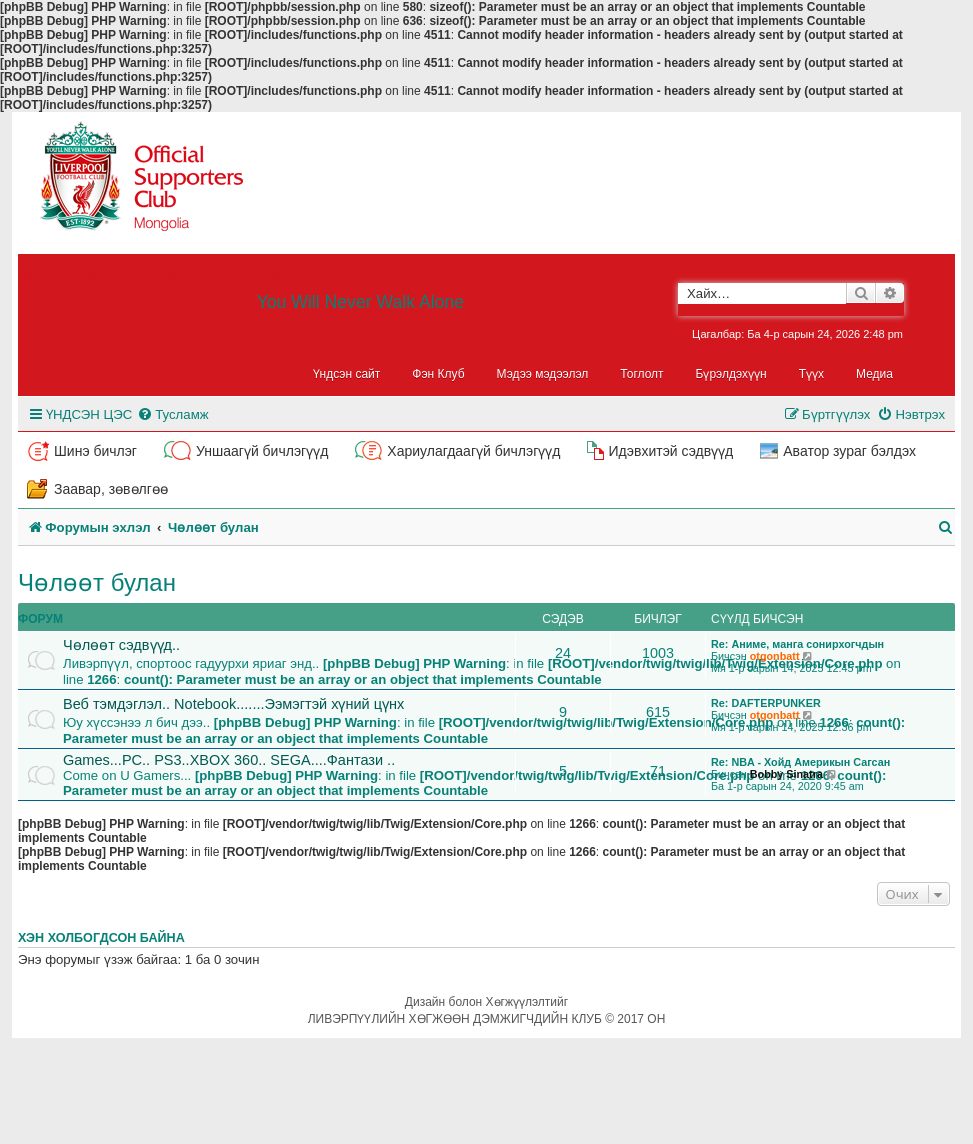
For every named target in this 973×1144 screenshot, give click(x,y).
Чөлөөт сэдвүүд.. (121, 645)
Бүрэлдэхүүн (731, 374)
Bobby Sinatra (786, 774)
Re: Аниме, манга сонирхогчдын (797, 644)
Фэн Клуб (438, 374)
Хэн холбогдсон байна (101, 938)
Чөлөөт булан (97, 582)
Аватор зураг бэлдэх (849, 451)
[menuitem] (172, 414)
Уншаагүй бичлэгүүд (262, 451)
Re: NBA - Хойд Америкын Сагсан (800, 762)
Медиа (874, 374)
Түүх (811, 374)
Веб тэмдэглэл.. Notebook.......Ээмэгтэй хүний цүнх (233, 704)
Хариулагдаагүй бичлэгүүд (473, 451)
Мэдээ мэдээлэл (543, 374)
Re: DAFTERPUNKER (766, 703)
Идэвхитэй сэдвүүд (670, 451)
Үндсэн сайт (347, 374)
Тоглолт (641, 374)
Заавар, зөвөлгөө (111, 489)
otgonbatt (775, 656)
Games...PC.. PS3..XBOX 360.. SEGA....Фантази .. (229, 760)
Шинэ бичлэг (95, 451)
